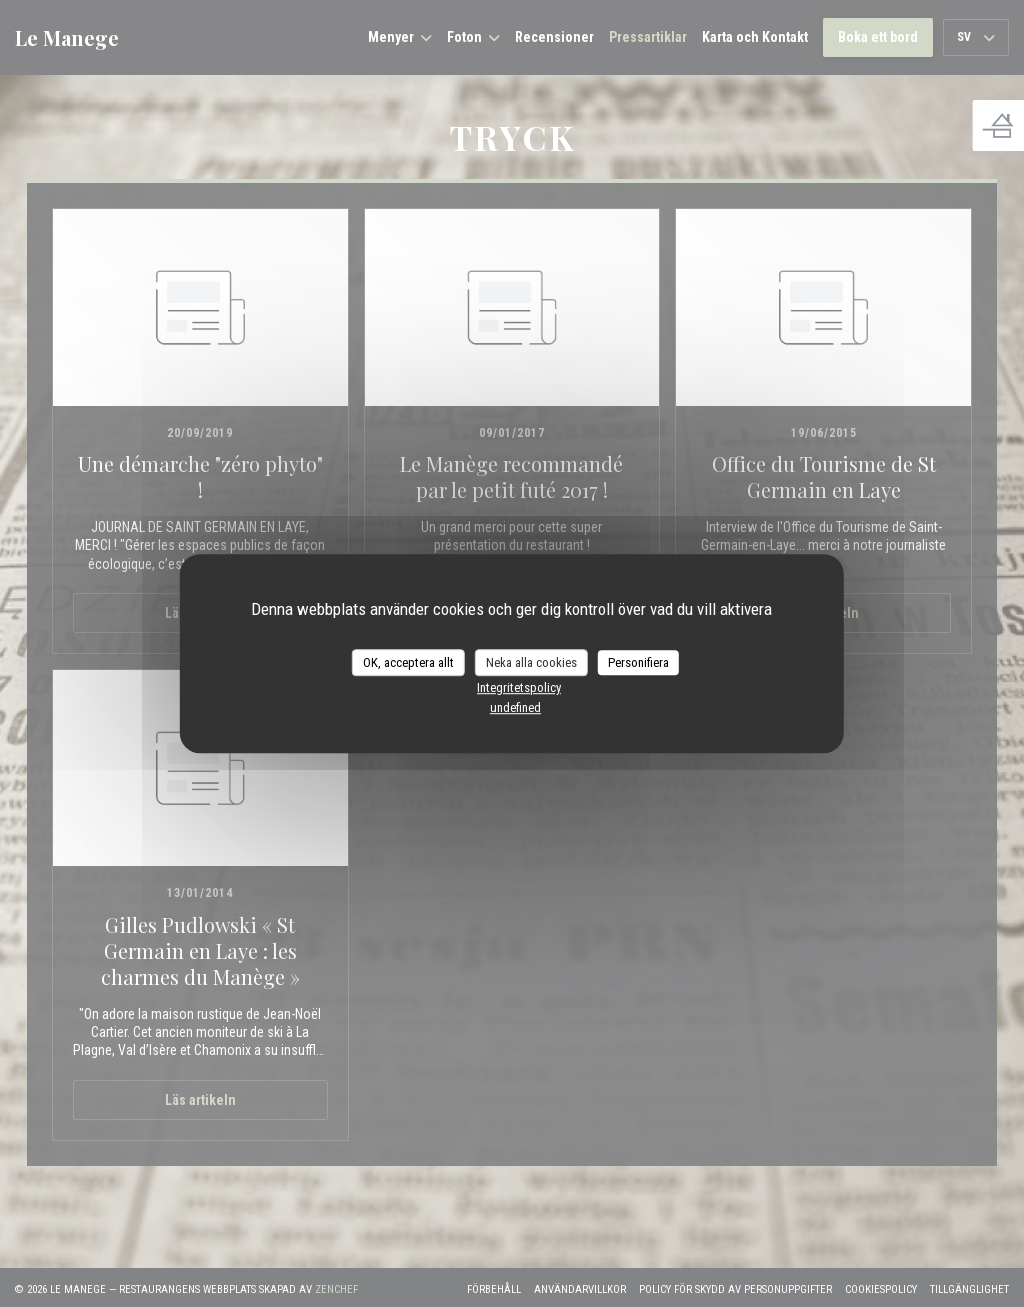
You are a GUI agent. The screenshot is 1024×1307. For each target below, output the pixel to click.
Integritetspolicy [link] (519, 687)
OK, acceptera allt (408, 662)
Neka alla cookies (531, 662)
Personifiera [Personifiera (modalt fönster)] (638, 662)
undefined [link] (515, 707)
